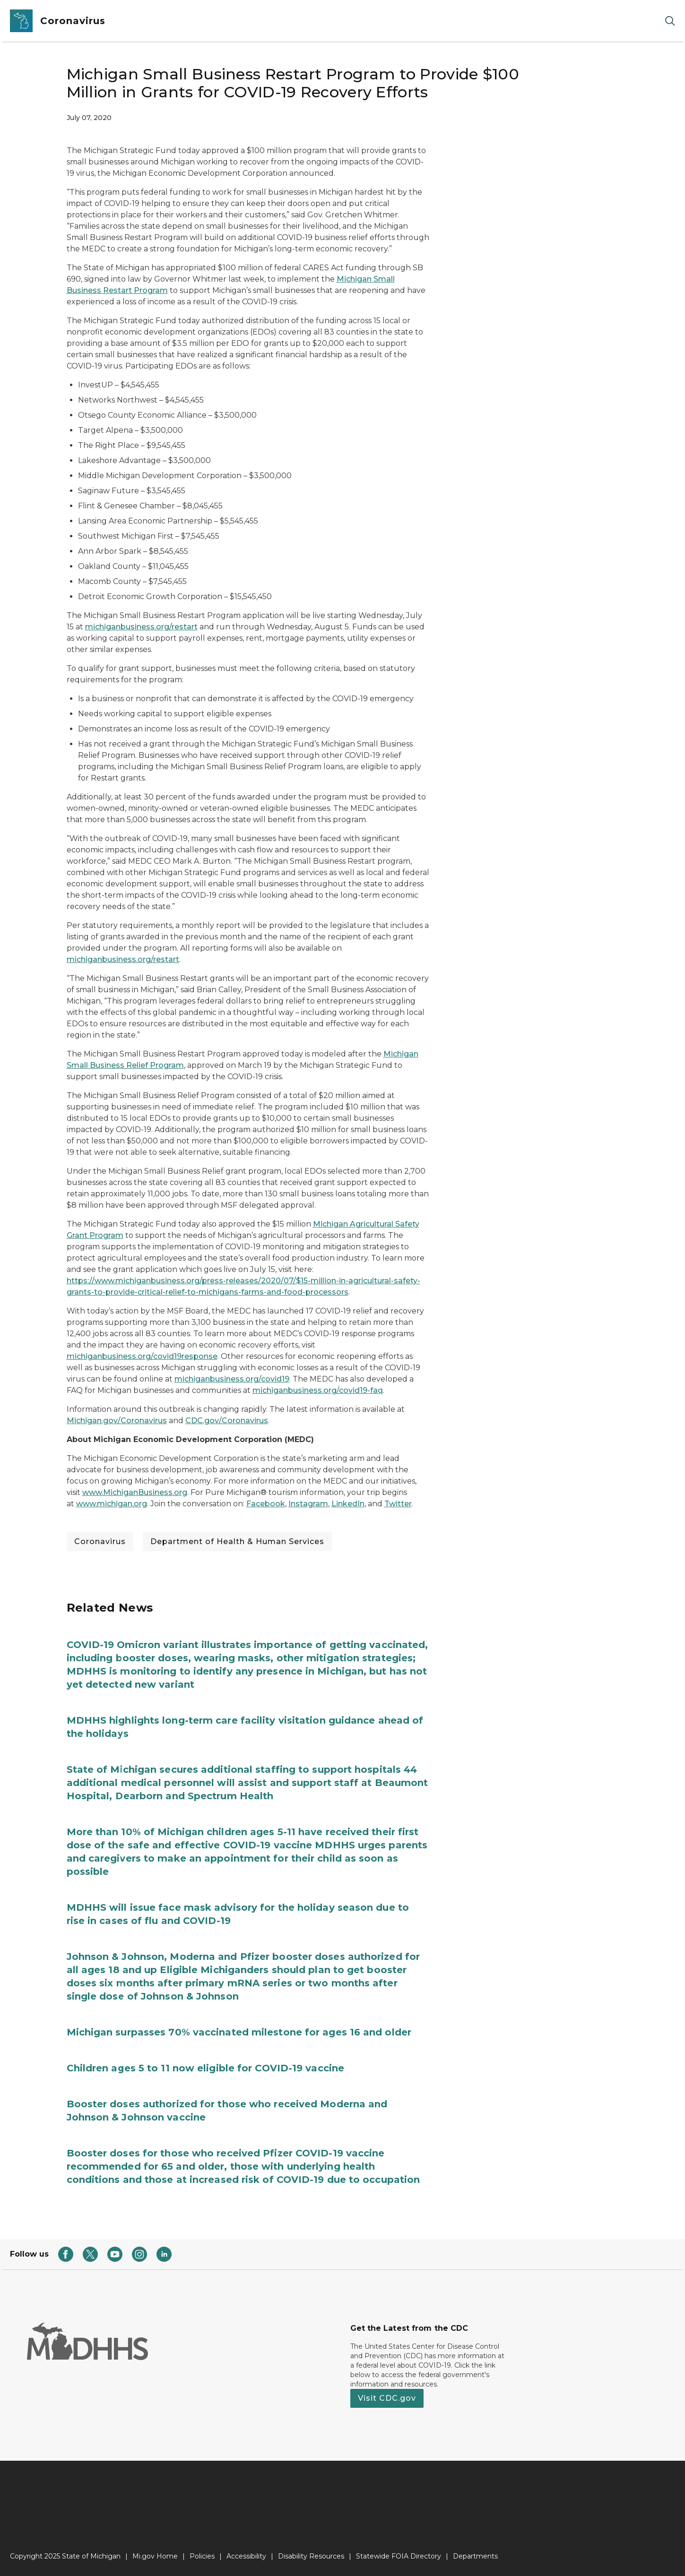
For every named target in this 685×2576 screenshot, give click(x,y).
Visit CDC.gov (387, 2398)
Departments (475, 2556)
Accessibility (246, 2556)
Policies (202, 2556)
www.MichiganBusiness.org (134, 1492)
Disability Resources (311, 2556)
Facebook (265, 1503)
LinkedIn (347, 1503)
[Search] (670, 21)
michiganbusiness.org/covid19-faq (317, 1390)
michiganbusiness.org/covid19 (231, 1378)
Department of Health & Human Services (237, 1541)
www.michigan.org (111, 1503)
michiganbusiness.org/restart (141, 626)
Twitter (398, 1503)
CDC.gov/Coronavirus (226, 1420)
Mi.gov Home (155, 2556)
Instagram (308, 1503)
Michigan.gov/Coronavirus (117, 1420)
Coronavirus (100, 1541)
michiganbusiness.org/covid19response (142, 1356)
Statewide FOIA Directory (398, 2556)
